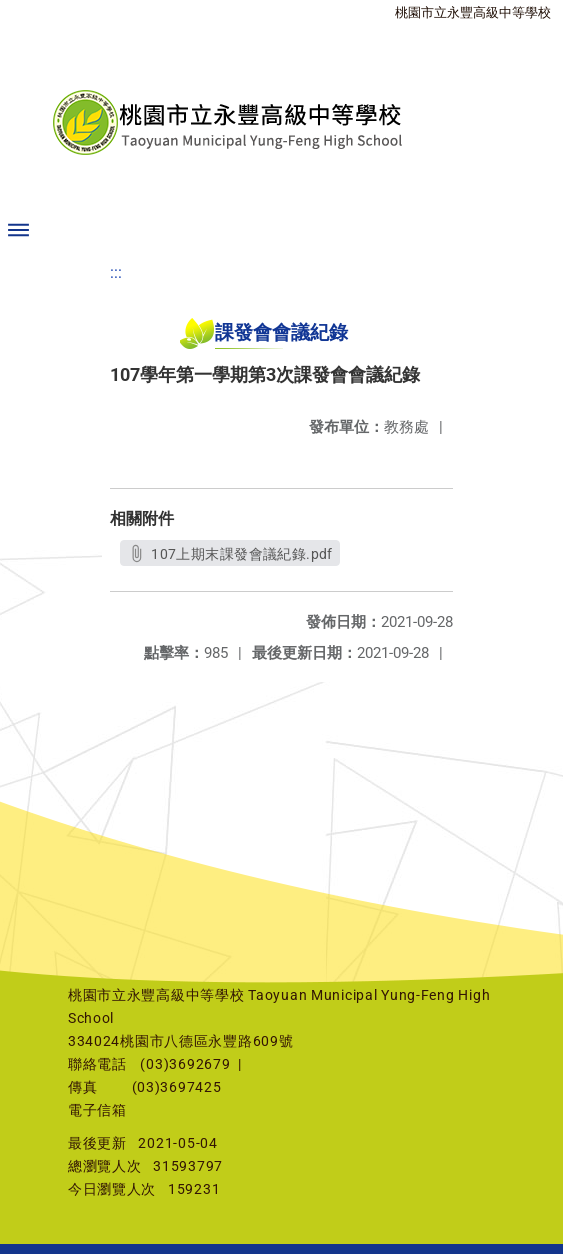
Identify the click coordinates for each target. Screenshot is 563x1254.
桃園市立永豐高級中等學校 (473, 12)
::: (116, 272)
